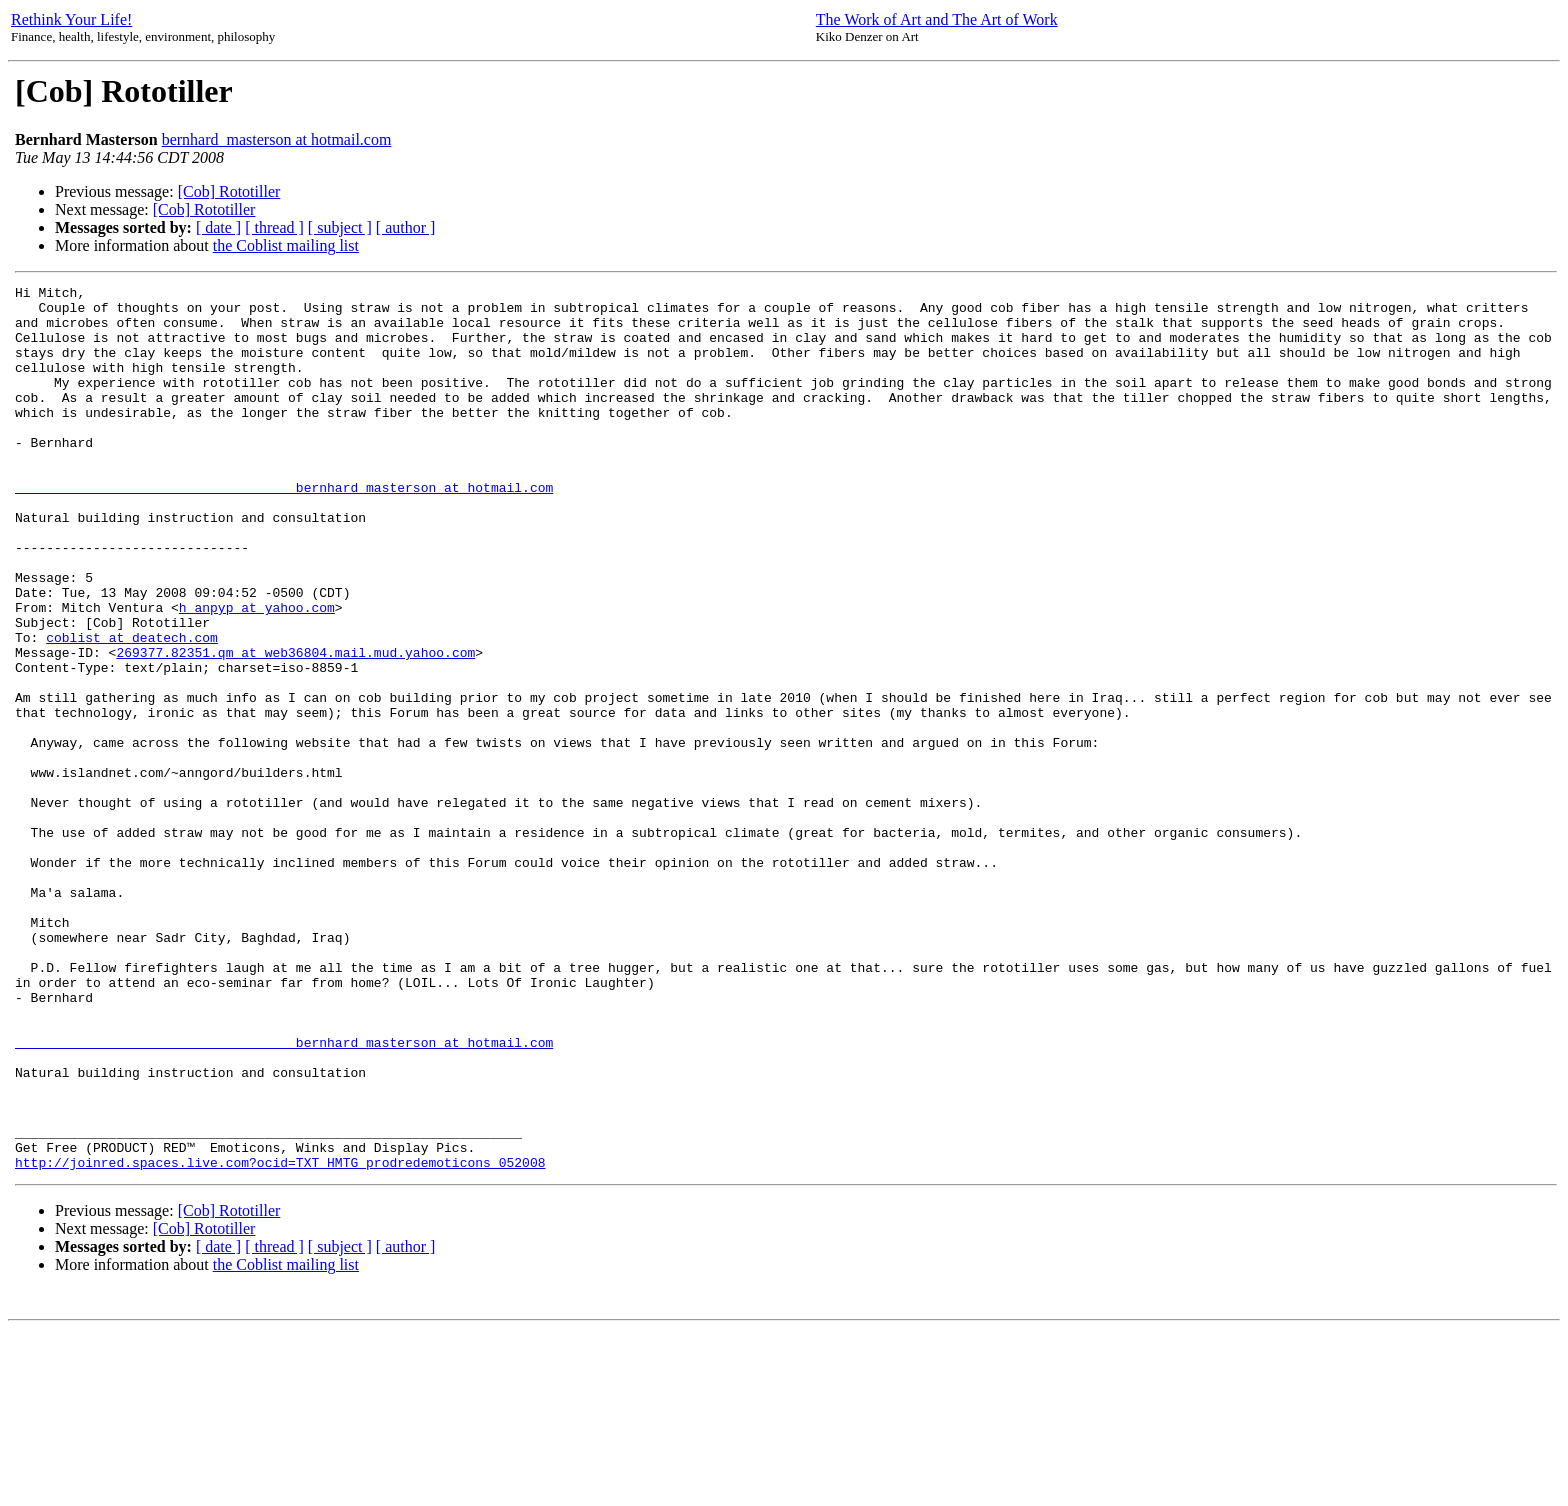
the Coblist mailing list (286, 245)
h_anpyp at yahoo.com (257, 673)
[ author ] (406, 227)
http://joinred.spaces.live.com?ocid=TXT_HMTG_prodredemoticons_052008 (280, 1339)
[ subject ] (340, 227)
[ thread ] (274, 227)
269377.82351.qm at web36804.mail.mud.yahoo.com (295, 727)
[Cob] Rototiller (229, 191)
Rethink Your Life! (71, 19)
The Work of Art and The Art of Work (937, 19)
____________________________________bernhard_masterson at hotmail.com (284, 529)
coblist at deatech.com (132, 709)
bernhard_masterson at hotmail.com (277, 139)
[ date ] (218, 227)
